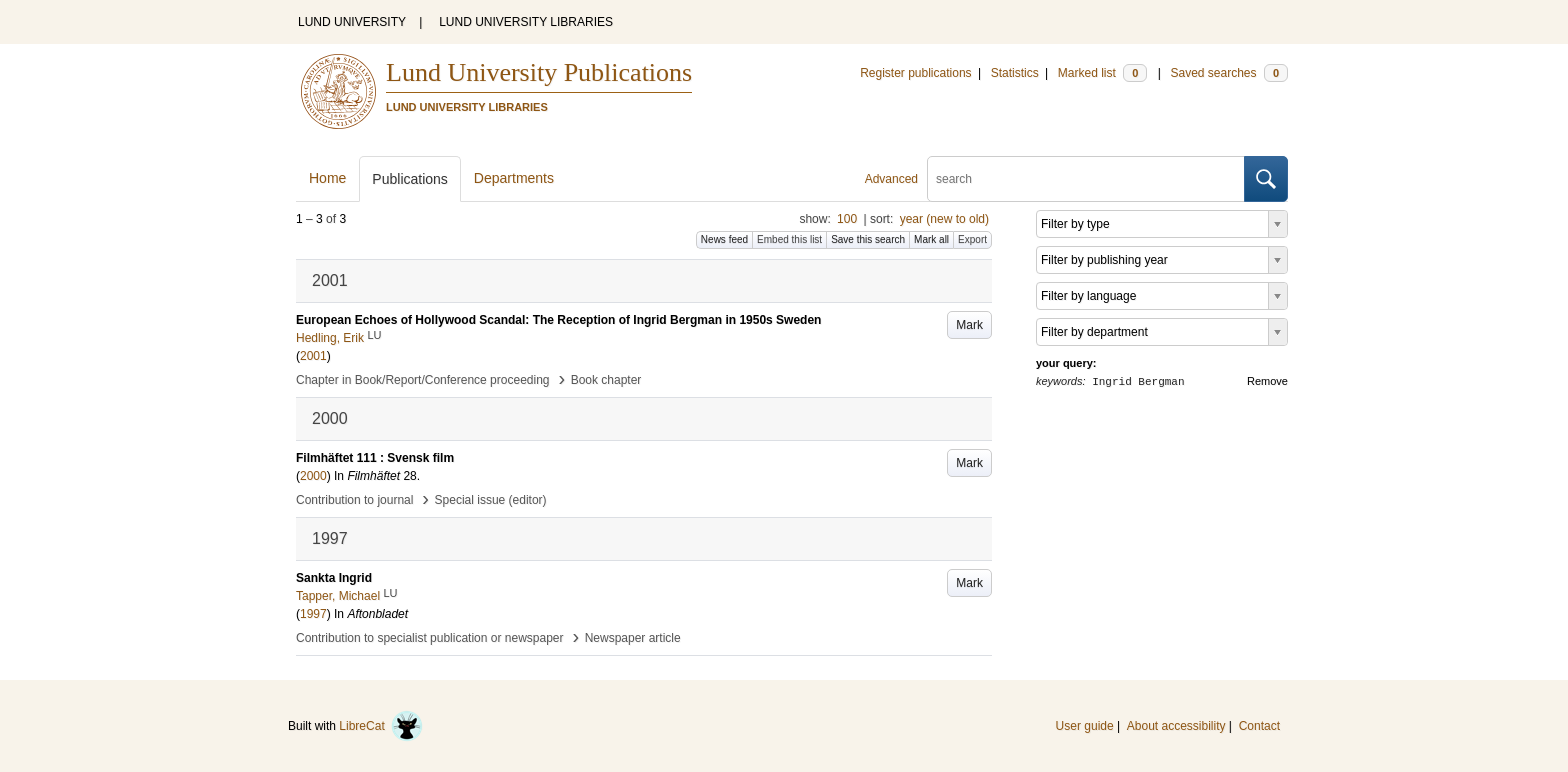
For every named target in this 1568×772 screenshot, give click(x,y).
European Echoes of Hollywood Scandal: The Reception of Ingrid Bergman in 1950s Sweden (558, 320)
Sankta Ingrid (334, 578)
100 (847, 219)
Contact (1259, 726)
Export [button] (972, 239)
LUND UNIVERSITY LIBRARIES (526, 22)
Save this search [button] (868, 239)
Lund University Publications (539, 72)
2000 (313, 476)
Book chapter (606, 380)
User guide (1085, 726)
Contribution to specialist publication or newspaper (430, 638)
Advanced (891, 179)
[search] (1086, 179)
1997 (313, 614)
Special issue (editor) (491, 500)
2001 (313, 356)
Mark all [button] (931, 239)
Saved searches (1229, 73)
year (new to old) (944, 219)
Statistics (1015, 73)
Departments (514, 178)
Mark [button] (969, 325)
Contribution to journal (354, 500)
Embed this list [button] (789, 239)
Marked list (1102, 73)
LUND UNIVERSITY (352, 22)
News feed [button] (724, 239)
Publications (410, 179)
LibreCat (381, 726)
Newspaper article (633, 638)
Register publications (915, 73)
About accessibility (1176, 726)
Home (327, 178)
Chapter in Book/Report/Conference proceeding (423, 380)
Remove (1267, 381)
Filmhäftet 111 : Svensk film (375, 458)
